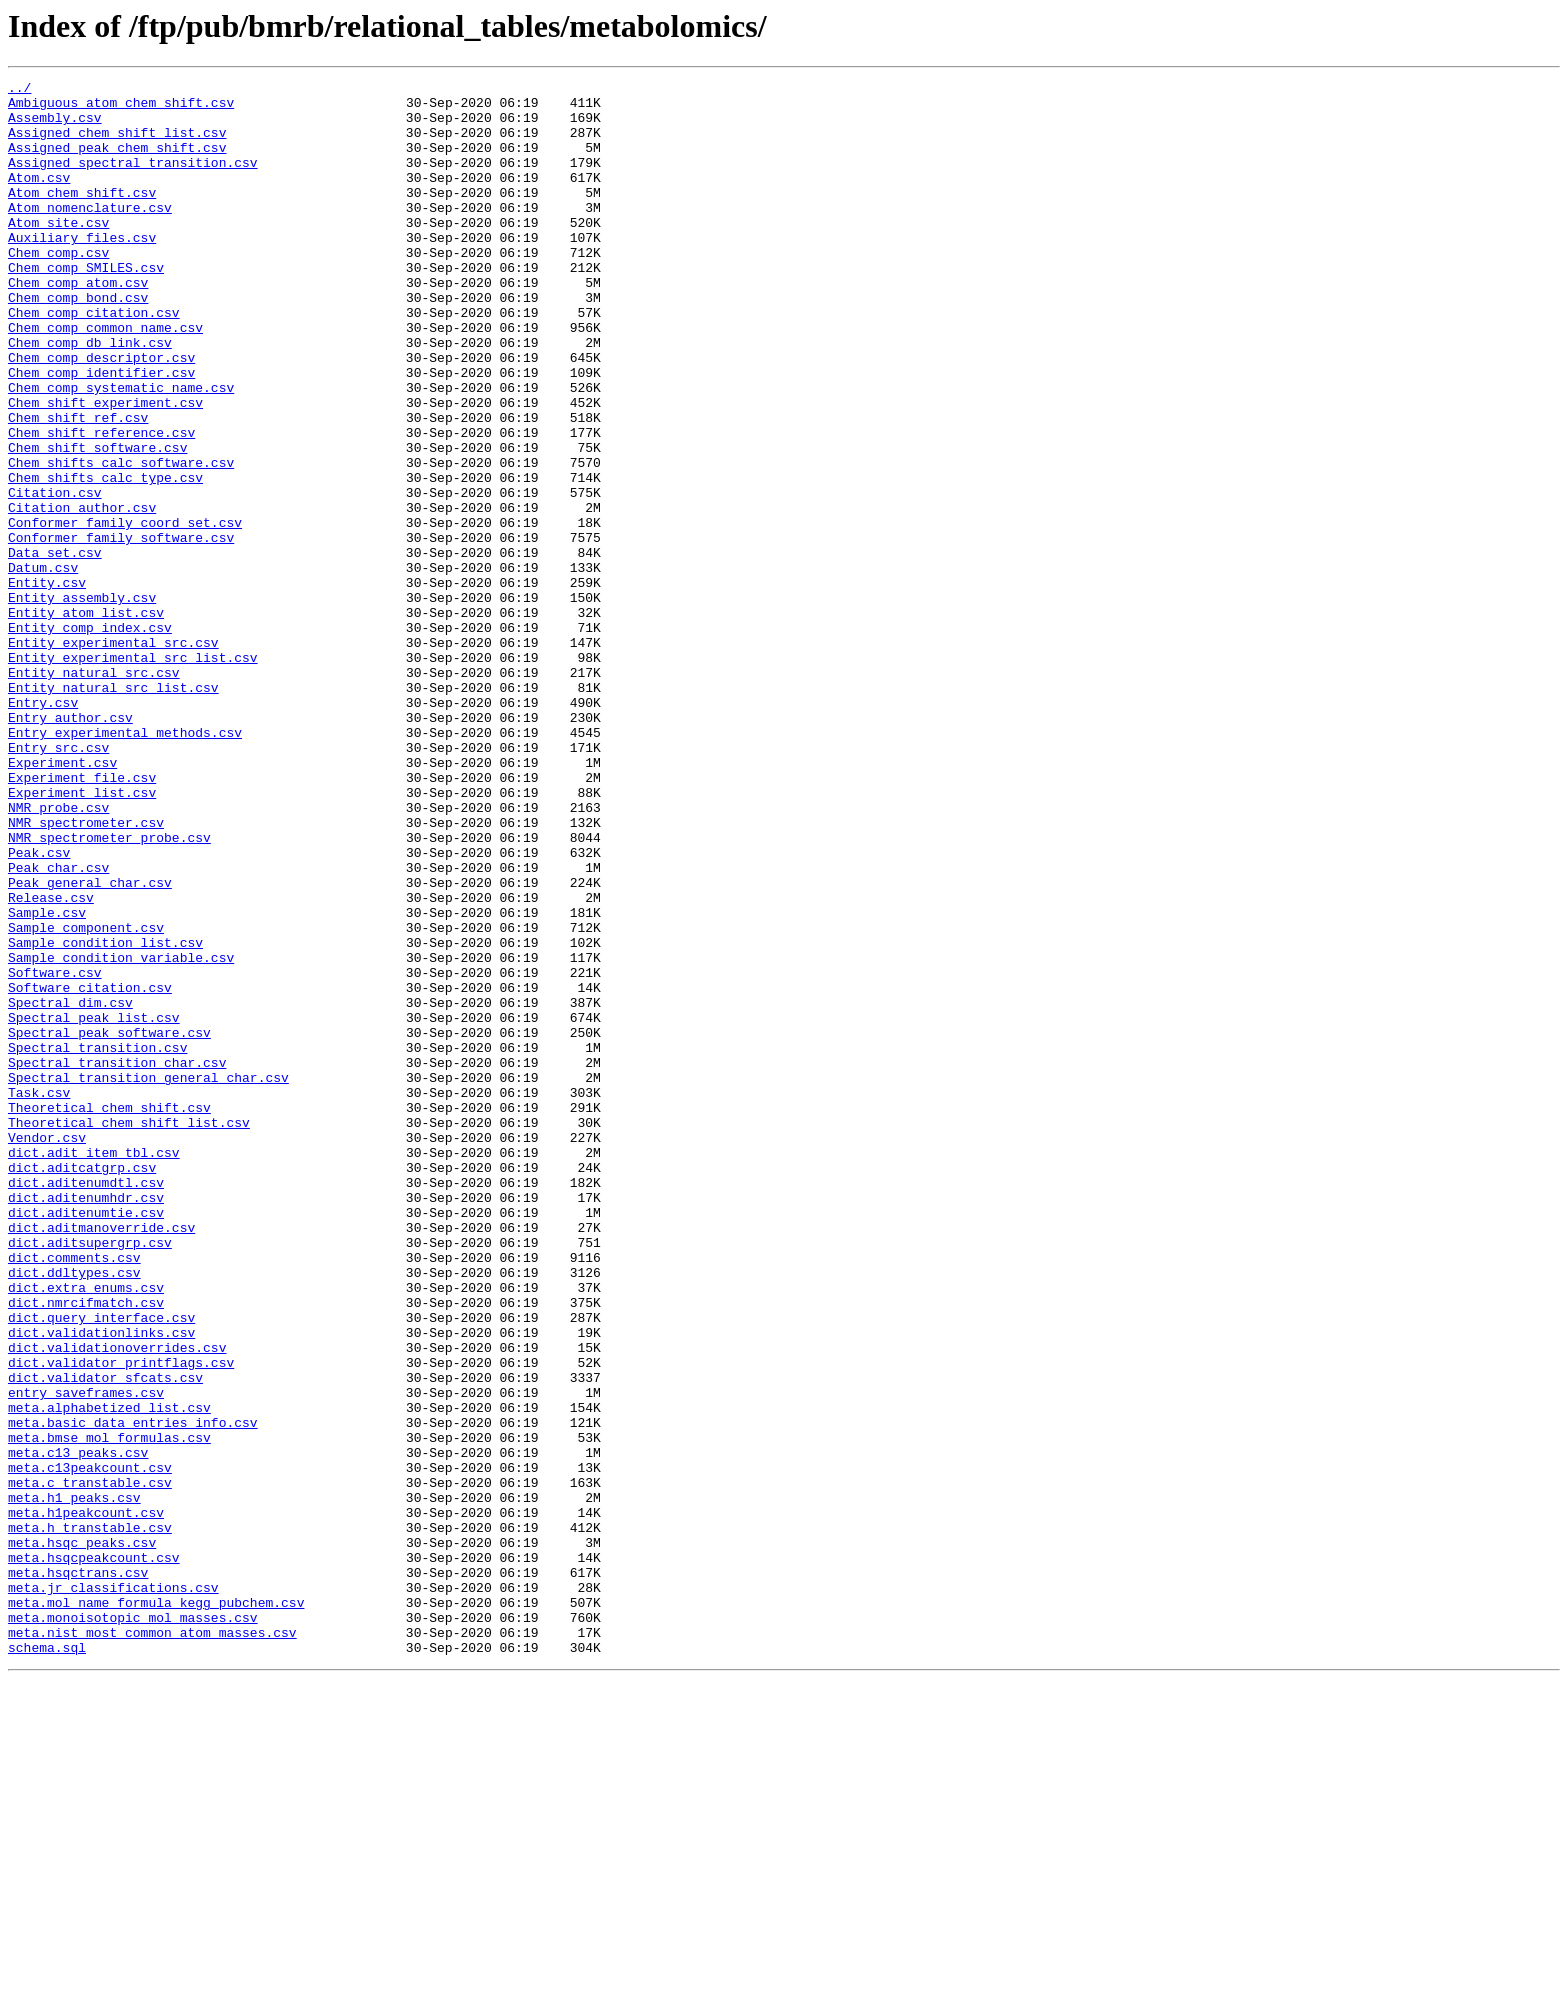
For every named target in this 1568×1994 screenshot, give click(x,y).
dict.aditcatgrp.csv (82, 1386)
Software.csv (55, 1152)
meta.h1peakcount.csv (86, 1800)
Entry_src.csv (58, 882)
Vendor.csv (47, 1350)
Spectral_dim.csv (70, 1188)
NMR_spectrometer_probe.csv (109, 990)
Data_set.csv (55, 648)
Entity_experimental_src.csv (113, 756)
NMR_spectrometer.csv (86, 972)
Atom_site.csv (58, 252)
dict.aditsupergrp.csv (90, 1476)
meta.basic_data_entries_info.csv (133, 1692)
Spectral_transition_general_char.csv (148, 1278)
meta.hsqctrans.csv (78, 1872)
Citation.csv (55, 576)
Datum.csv (43, 666)
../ (19, 90)
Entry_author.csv (70, 846)
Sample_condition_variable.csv (121, 1134)
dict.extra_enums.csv (86, 1530)
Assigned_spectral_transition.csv (133, 180)
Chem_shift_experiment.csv (105, 468)
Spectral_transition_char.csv (117, 1260)
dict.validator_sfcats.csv (105, 1638)
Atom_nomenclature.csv (90, 234)
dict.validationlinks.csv (101, 1584)
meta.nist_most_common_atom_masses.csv (152, 1944)
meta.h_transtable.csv (90, 1818)
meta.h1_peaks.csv (74, 1782)
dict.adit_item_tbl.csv (94, 1368)
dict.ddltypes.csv (74, 1512)
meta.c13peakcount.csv (90, 1746)
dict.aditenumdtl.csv (86, 1404)
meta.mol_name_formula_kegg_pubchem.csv (156, 1908)
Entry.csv (43, 828)
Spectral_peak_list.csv (94, 1206)
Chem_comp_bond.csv (78, 342)
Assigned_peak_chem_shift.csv (117, 162)
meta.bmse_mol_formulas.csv (109, 1710)
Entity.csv (47, 684)
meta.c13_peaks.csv (78, 1728)
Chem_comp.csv (58, 288)
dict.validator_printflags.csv (121, 1620)
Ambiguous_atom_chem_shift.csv (121, 108)
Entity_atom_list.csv (86, 720)
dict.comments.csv (74, 1494)
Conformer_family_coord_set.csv (125, 612)
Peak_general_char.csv (90, 1044)
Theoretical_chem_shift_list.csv (129, 1332)
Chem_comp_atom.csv (78, 324)
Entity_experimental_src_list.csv (133, 774)
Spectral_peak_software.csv (109, 1224)
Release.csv (51, 1062)
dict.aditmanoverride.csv (101, 1458)
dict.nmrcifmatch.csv (86, 1548)
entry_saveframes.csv (86, 1656)
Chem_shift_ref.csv (78, 486)
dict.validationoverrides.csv (117, 1602)
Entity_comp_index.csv (90, 738)
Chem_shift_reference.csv (101, 504)
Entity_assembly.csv (82, 702)
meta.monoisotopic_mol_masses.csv (133, 1926)
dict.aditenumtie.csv (86, 1440)
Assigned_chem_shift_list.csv (117, 144)
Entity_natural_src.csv (94, 792)
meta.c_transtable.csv (90, 1764)
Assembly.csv (55, 126)
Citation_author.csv (82, 594)
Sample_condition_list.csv (105, 1116)
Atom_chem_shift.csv (82, 216)
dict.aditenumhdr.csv (86, 1422)
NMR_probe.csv (58, 954)
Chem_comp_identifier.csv (101, 432)
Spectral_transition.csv (97, 1242)
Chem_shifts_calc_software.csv (121, 540)
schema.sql (47, 1962)
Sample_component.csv (86, 1098)
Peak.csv (39, 1008)
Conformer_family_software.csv (121, 630)
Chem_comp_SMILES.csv (86, 306)
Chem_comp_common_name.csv (105, 378)
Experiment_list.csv (82, 936)
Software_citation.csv (90, 1170)
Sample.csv (47, 1080)
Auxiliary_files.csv (82, 270)
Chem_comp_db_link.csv (90, 396)
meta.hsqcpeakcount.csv (94, 1854)
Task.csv (39, 1296)
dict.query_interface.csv (101, 1566)
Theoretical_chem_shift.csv (109, 1314)
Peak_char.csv (58, 1026)
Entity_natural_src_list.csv (113, 810)
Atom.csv (39, 198)
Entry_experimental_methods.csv (125, 864)
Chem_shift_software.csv (97, 522)
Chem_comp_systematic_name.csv (121, 450)
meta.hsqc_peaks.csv (82, 1836)
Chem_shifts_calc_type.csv (105, 558)
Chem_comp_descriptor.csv (101, 414)
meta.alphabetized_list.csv (109, 1674)
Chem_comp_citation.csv (94, 360)
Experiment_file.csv (82, 918)
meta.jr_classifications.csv (113, 1890)
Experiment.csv (62, 900)
